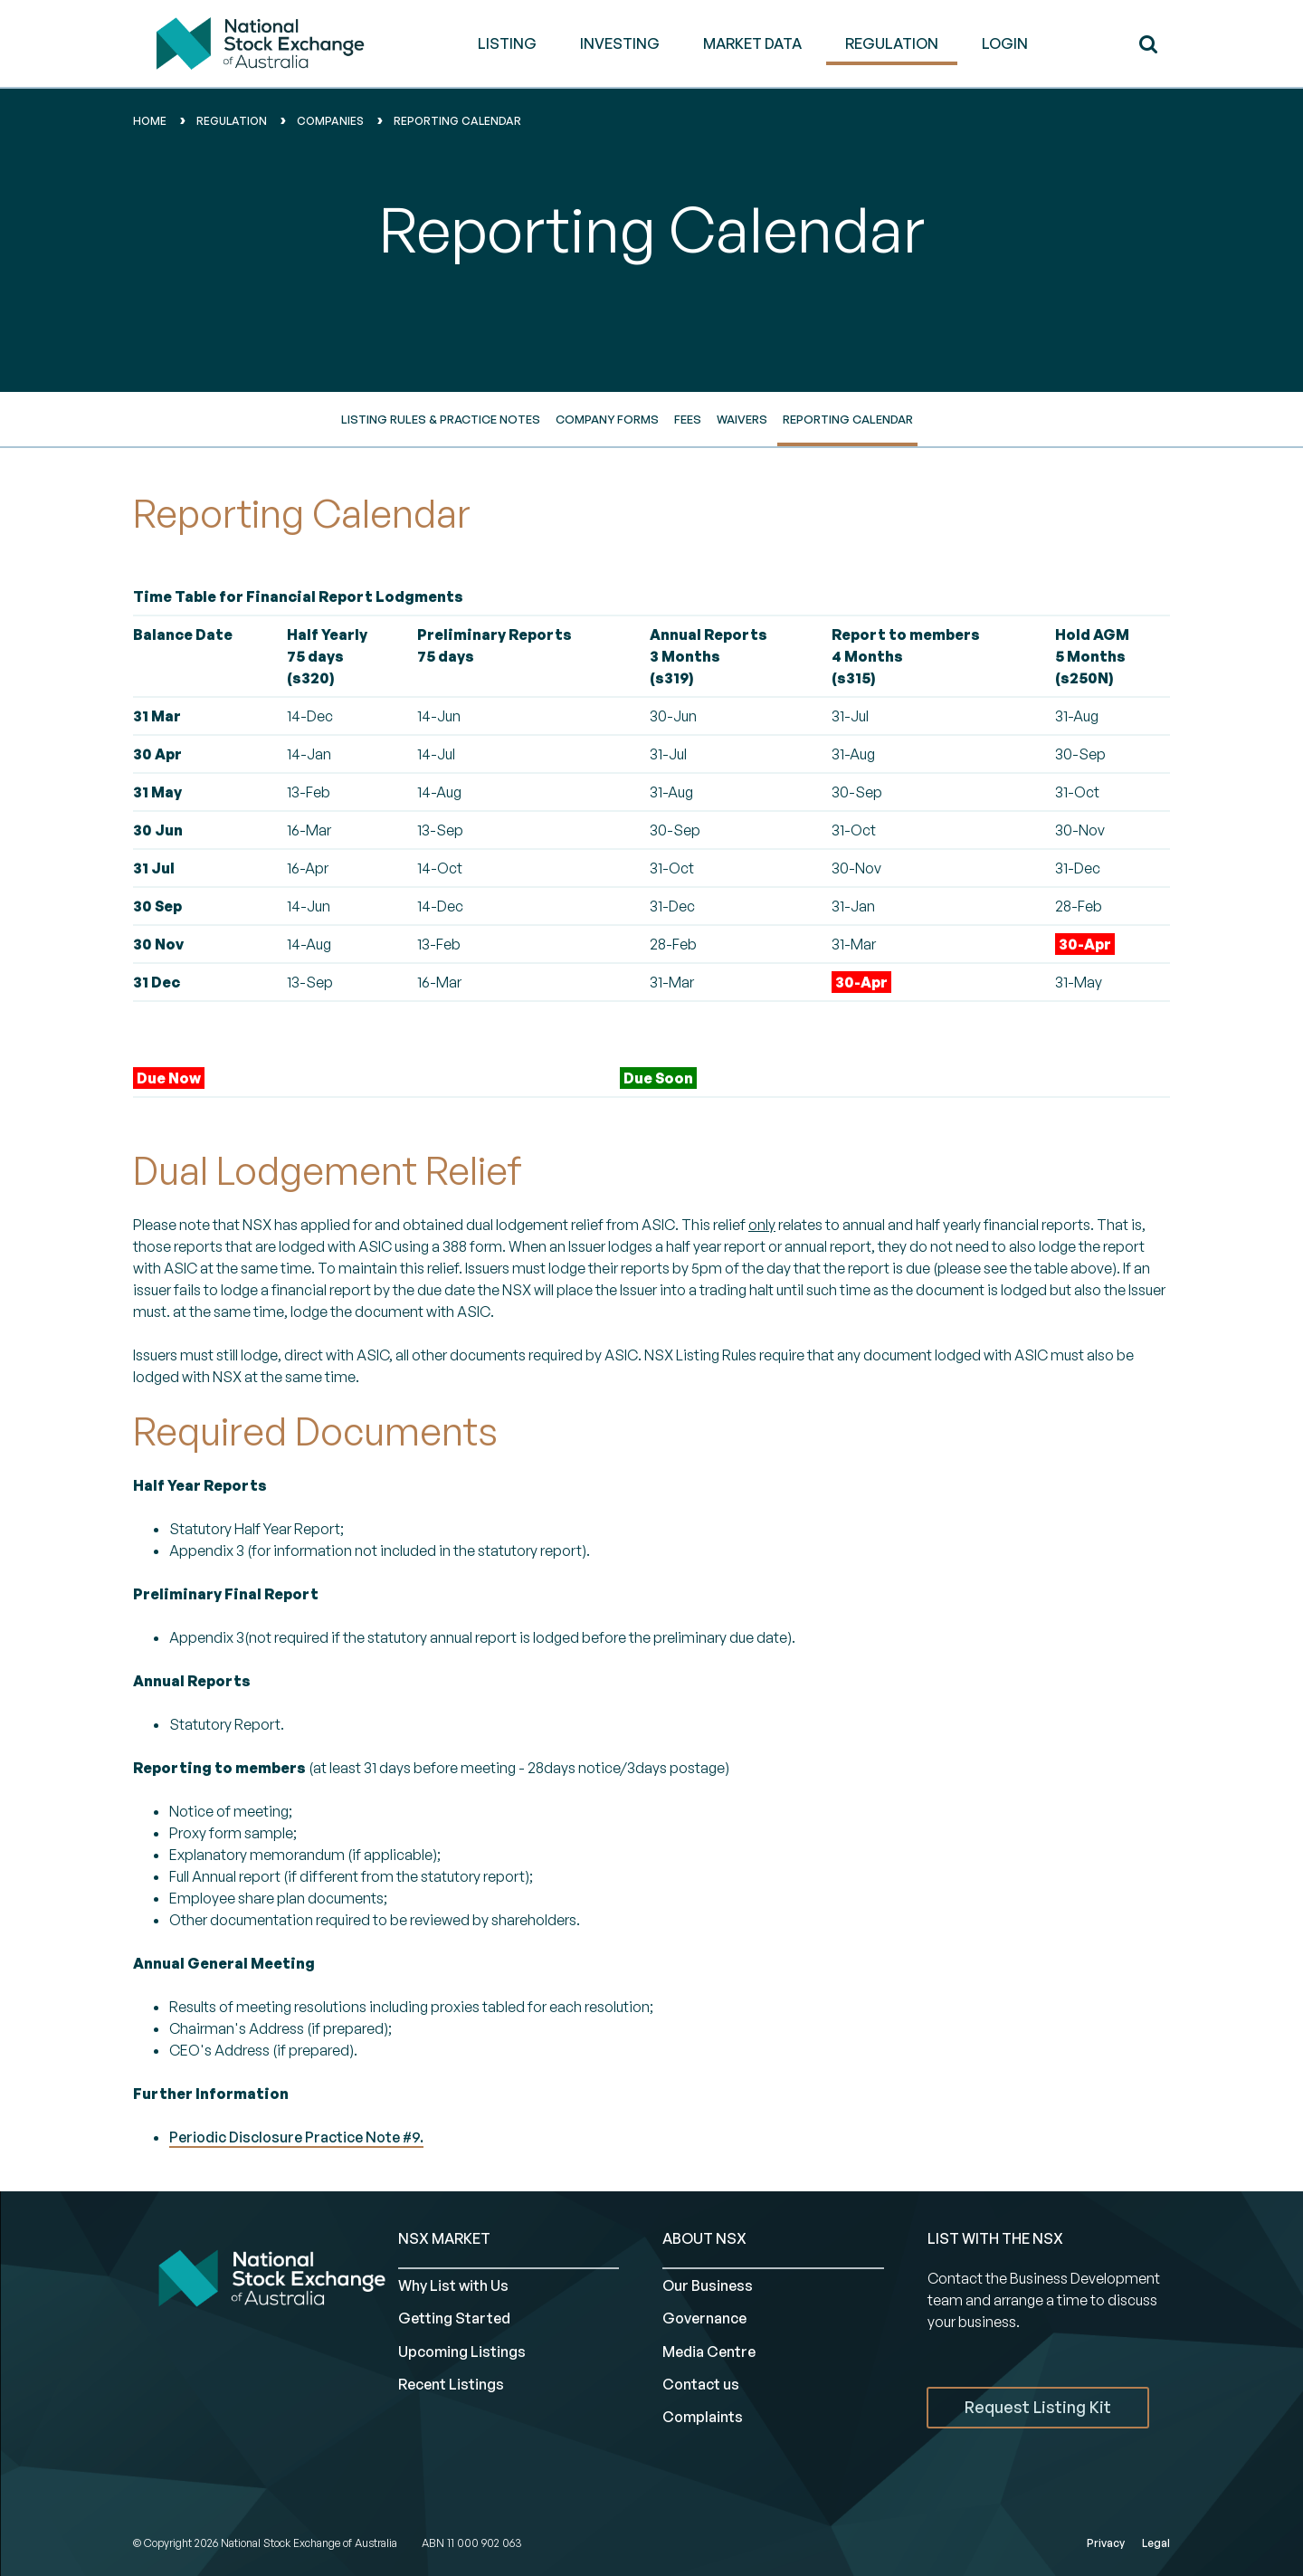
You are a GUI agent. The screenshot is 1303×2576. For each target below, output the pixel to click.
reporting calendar (457, 121)
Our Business (707, 2285)
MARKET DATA (752, 43)
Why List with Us (453, 2285)
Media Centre (709, 2351)
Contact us (700, 2384)
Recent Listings (451, 2384)
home (149, 121)
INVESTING (620, 43)
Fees (687, 419)
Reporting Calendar (848, 419)
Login (1005, 43)
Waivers (742, 419)
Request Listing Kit (1038, 2407)
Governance (704, 2318)
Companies (330, 121)
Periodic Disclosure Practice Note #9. (296, 2137)
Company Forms (607, 419)
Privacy (1106, 2543)
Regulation (231, 121)
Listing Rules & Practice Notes (440, 419)
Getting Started (454, 2318)
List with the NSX (995, 2238)
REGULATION (891, 43)
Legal (1156, 2543)
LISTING (507, 43)
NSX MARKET (444, 2238)
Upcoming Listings (462, 2351)
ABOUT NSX (704, 2238)
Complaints (702, 2417)
